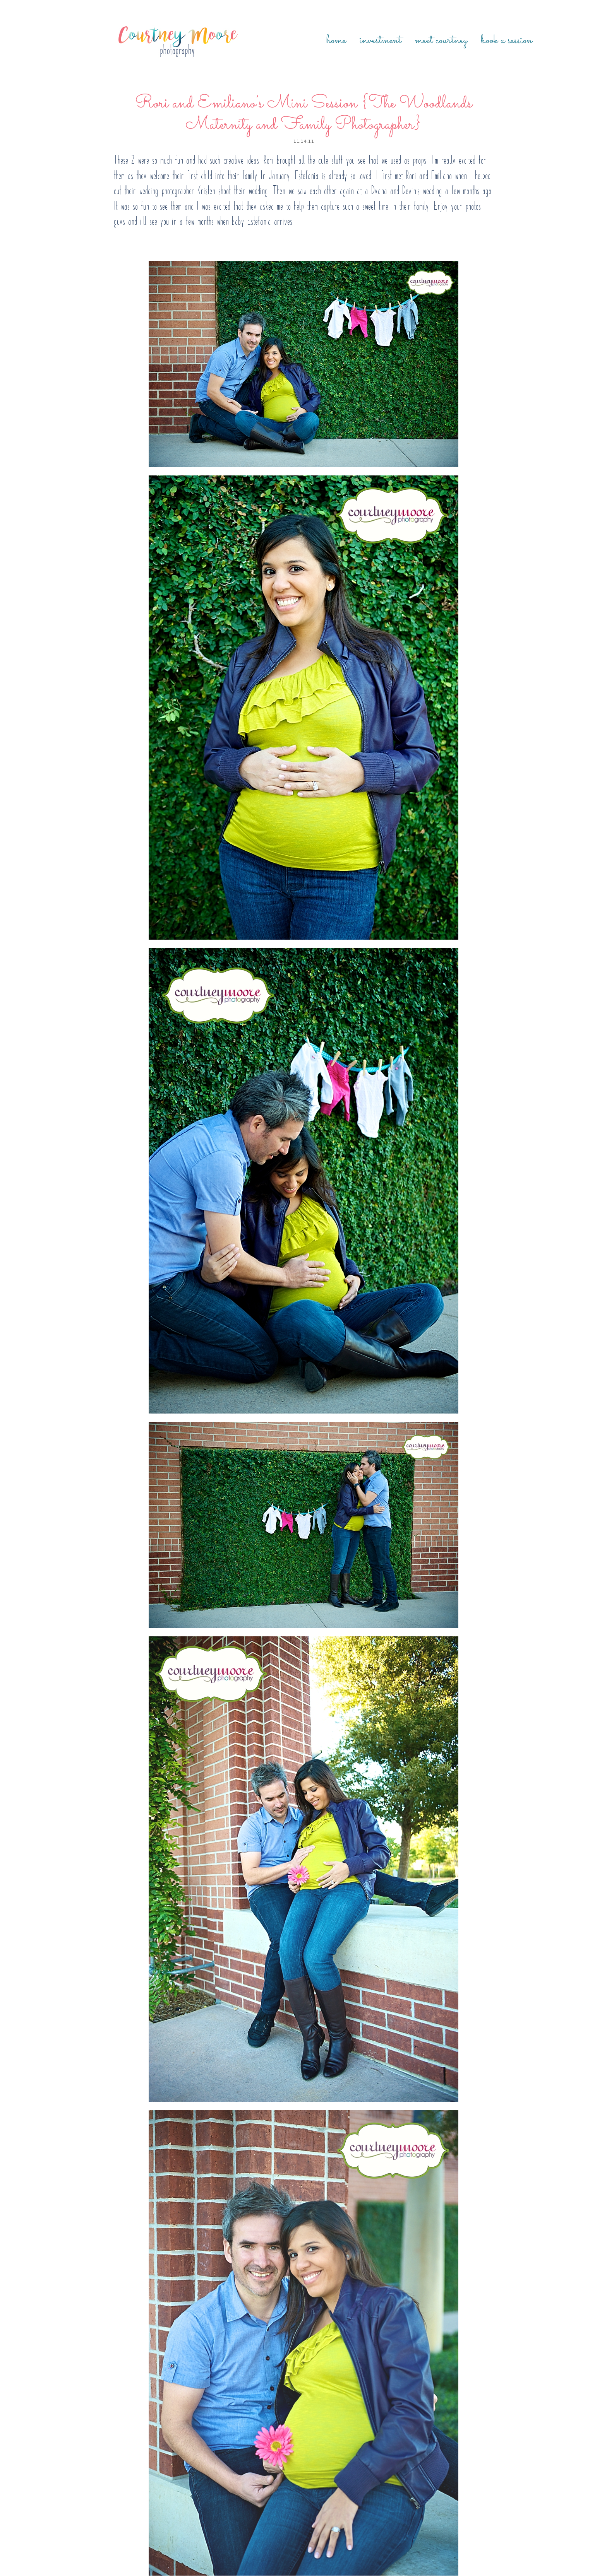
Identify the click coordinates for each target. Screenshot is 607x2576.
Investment (380, 40)
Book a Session (506, 40)
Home (336, 40)
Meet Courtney (441, 40)
